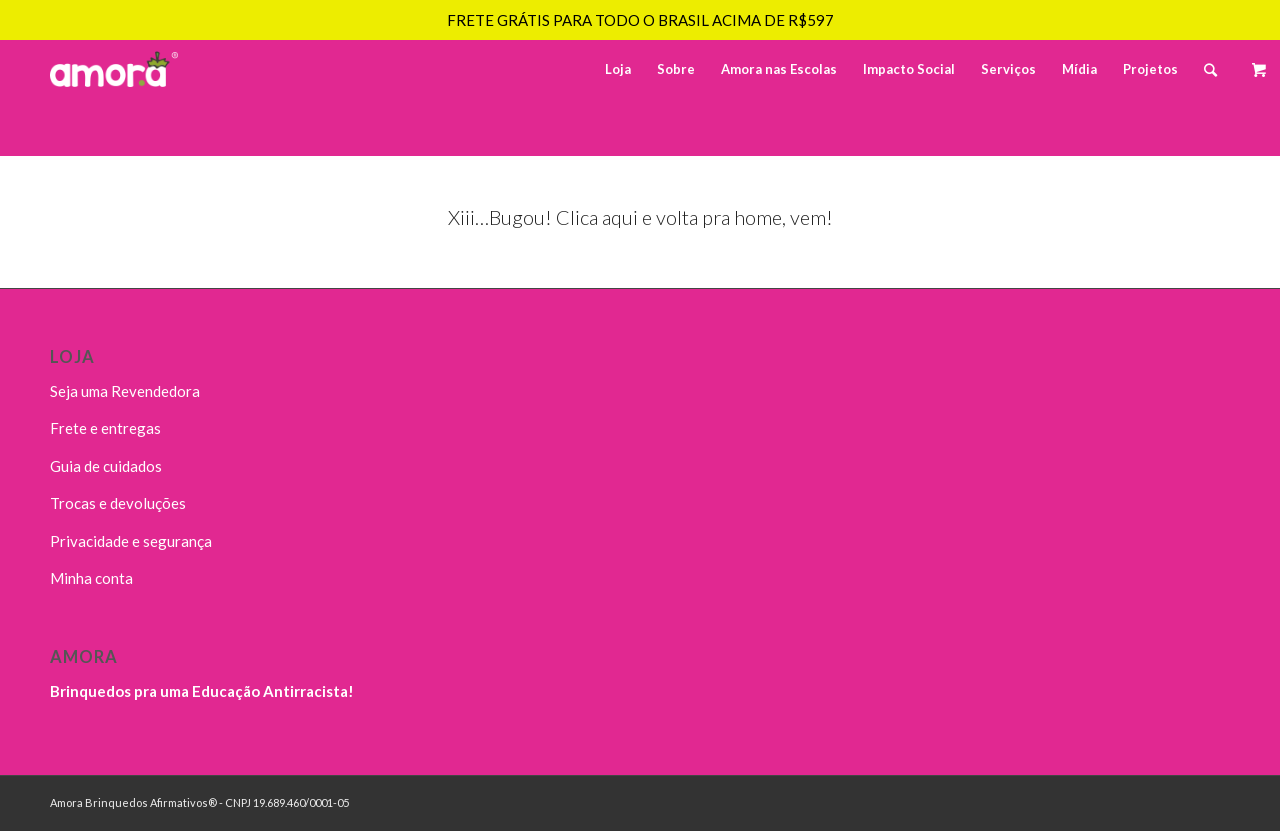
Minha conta (91, 578)
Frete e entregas (105, 428)
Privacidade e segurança (131, 541)
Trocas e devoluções (118, 503)
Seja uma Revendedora (125, 391)
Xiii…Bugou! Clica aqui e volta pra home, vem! (640, 217)
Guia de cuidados (106, 466)
